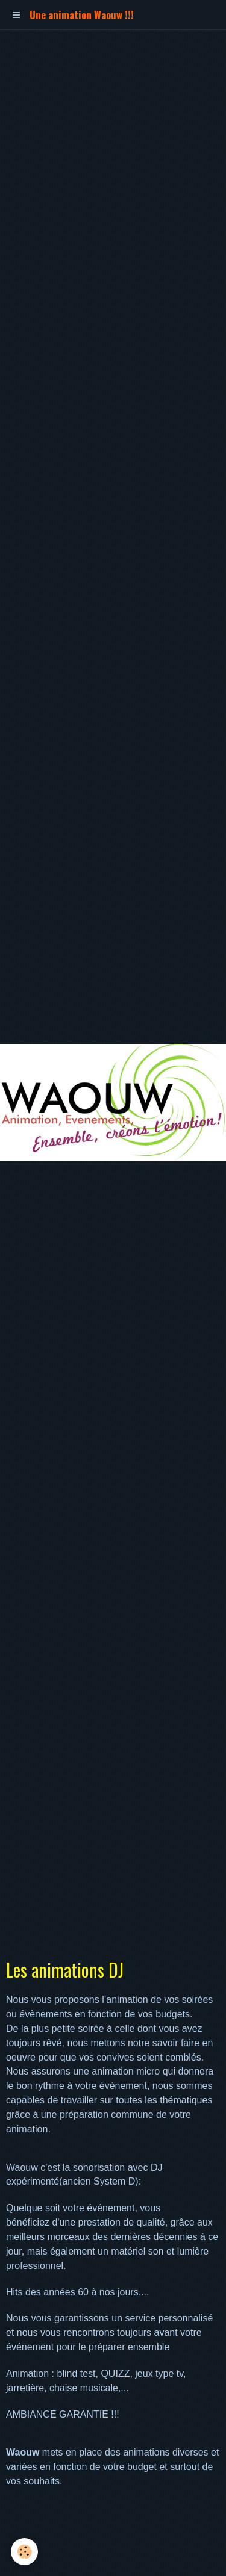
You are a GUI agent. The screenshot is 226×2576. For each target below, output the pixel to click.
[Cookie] (24, 2551)
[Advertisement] (113, 143)
